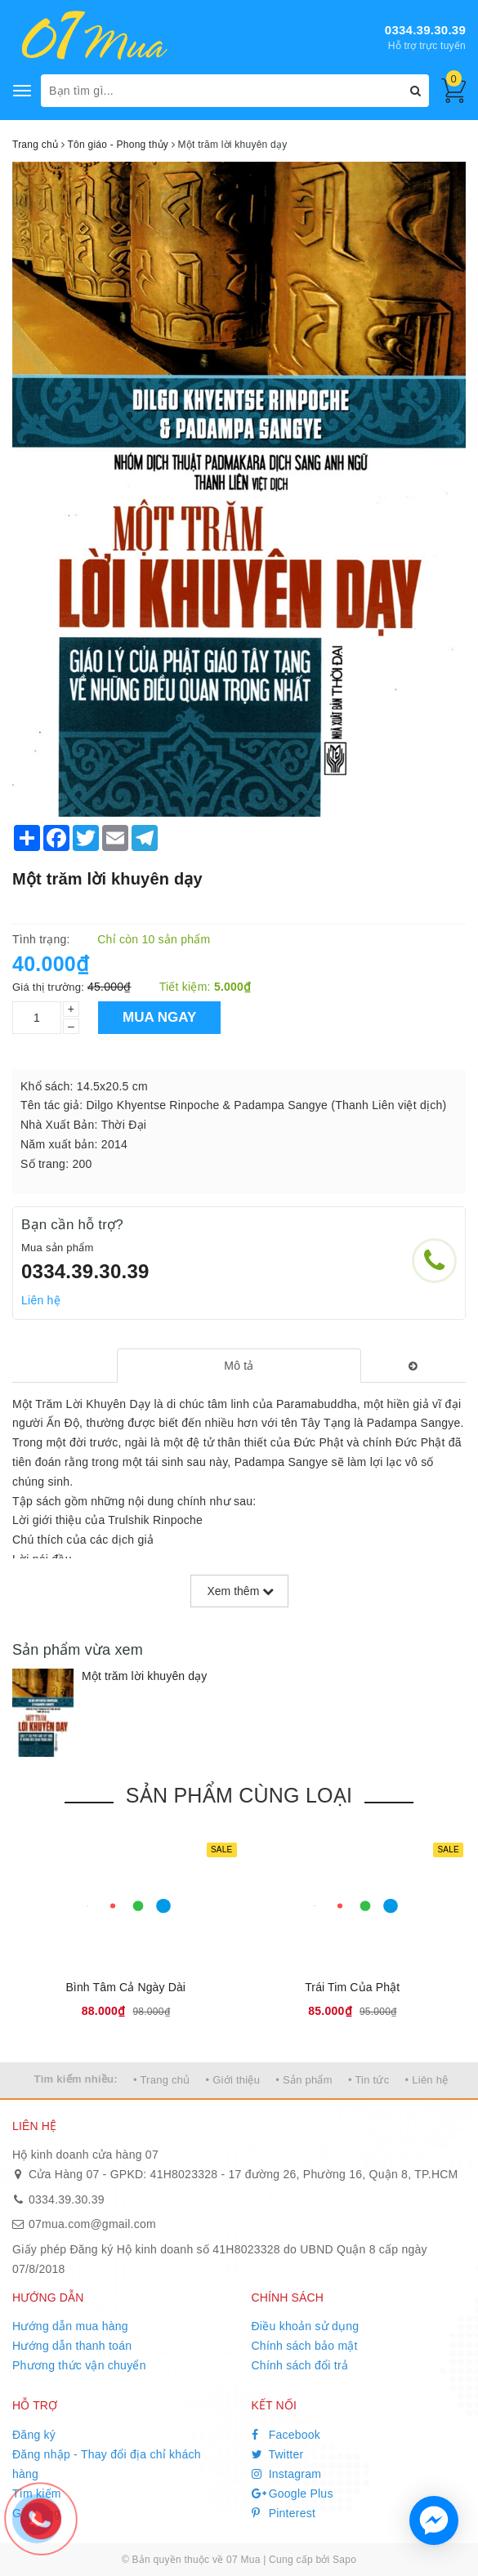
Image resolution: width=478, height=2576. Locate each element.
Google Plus (292, 2493)
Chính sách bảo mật (305, 2345)
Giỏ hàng (36, 2513)
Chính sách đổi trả (300, 2365)
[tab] (239, 1365)
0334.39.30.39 (425, 30)
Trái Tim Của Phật (352, 1987)
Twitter (278, 2454)
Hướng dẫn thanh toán (72, 2345)
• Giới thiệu (233, 2080)
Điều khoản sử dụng (306, 2326)
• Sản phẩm (303, 2080)
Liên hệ (40, 1300)
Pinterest (284, 2513)
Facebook (286, 2434)
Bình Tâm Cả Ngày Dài (125, 1987)
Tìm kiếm (36, 2493)
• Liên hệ (427, 2080)
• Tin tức (368, 2080)
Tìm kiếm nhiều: (76, 2079)
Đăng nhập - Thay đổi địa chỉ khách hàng (106, 2464)
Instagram (287, 2473)
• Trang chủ (161, 2080)
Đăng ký (34, 2434)
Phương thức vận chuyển (79, 2365)
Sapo (344, 2559)
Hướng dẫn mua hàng (70, 2326)
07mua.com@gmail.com (92, 2224)
